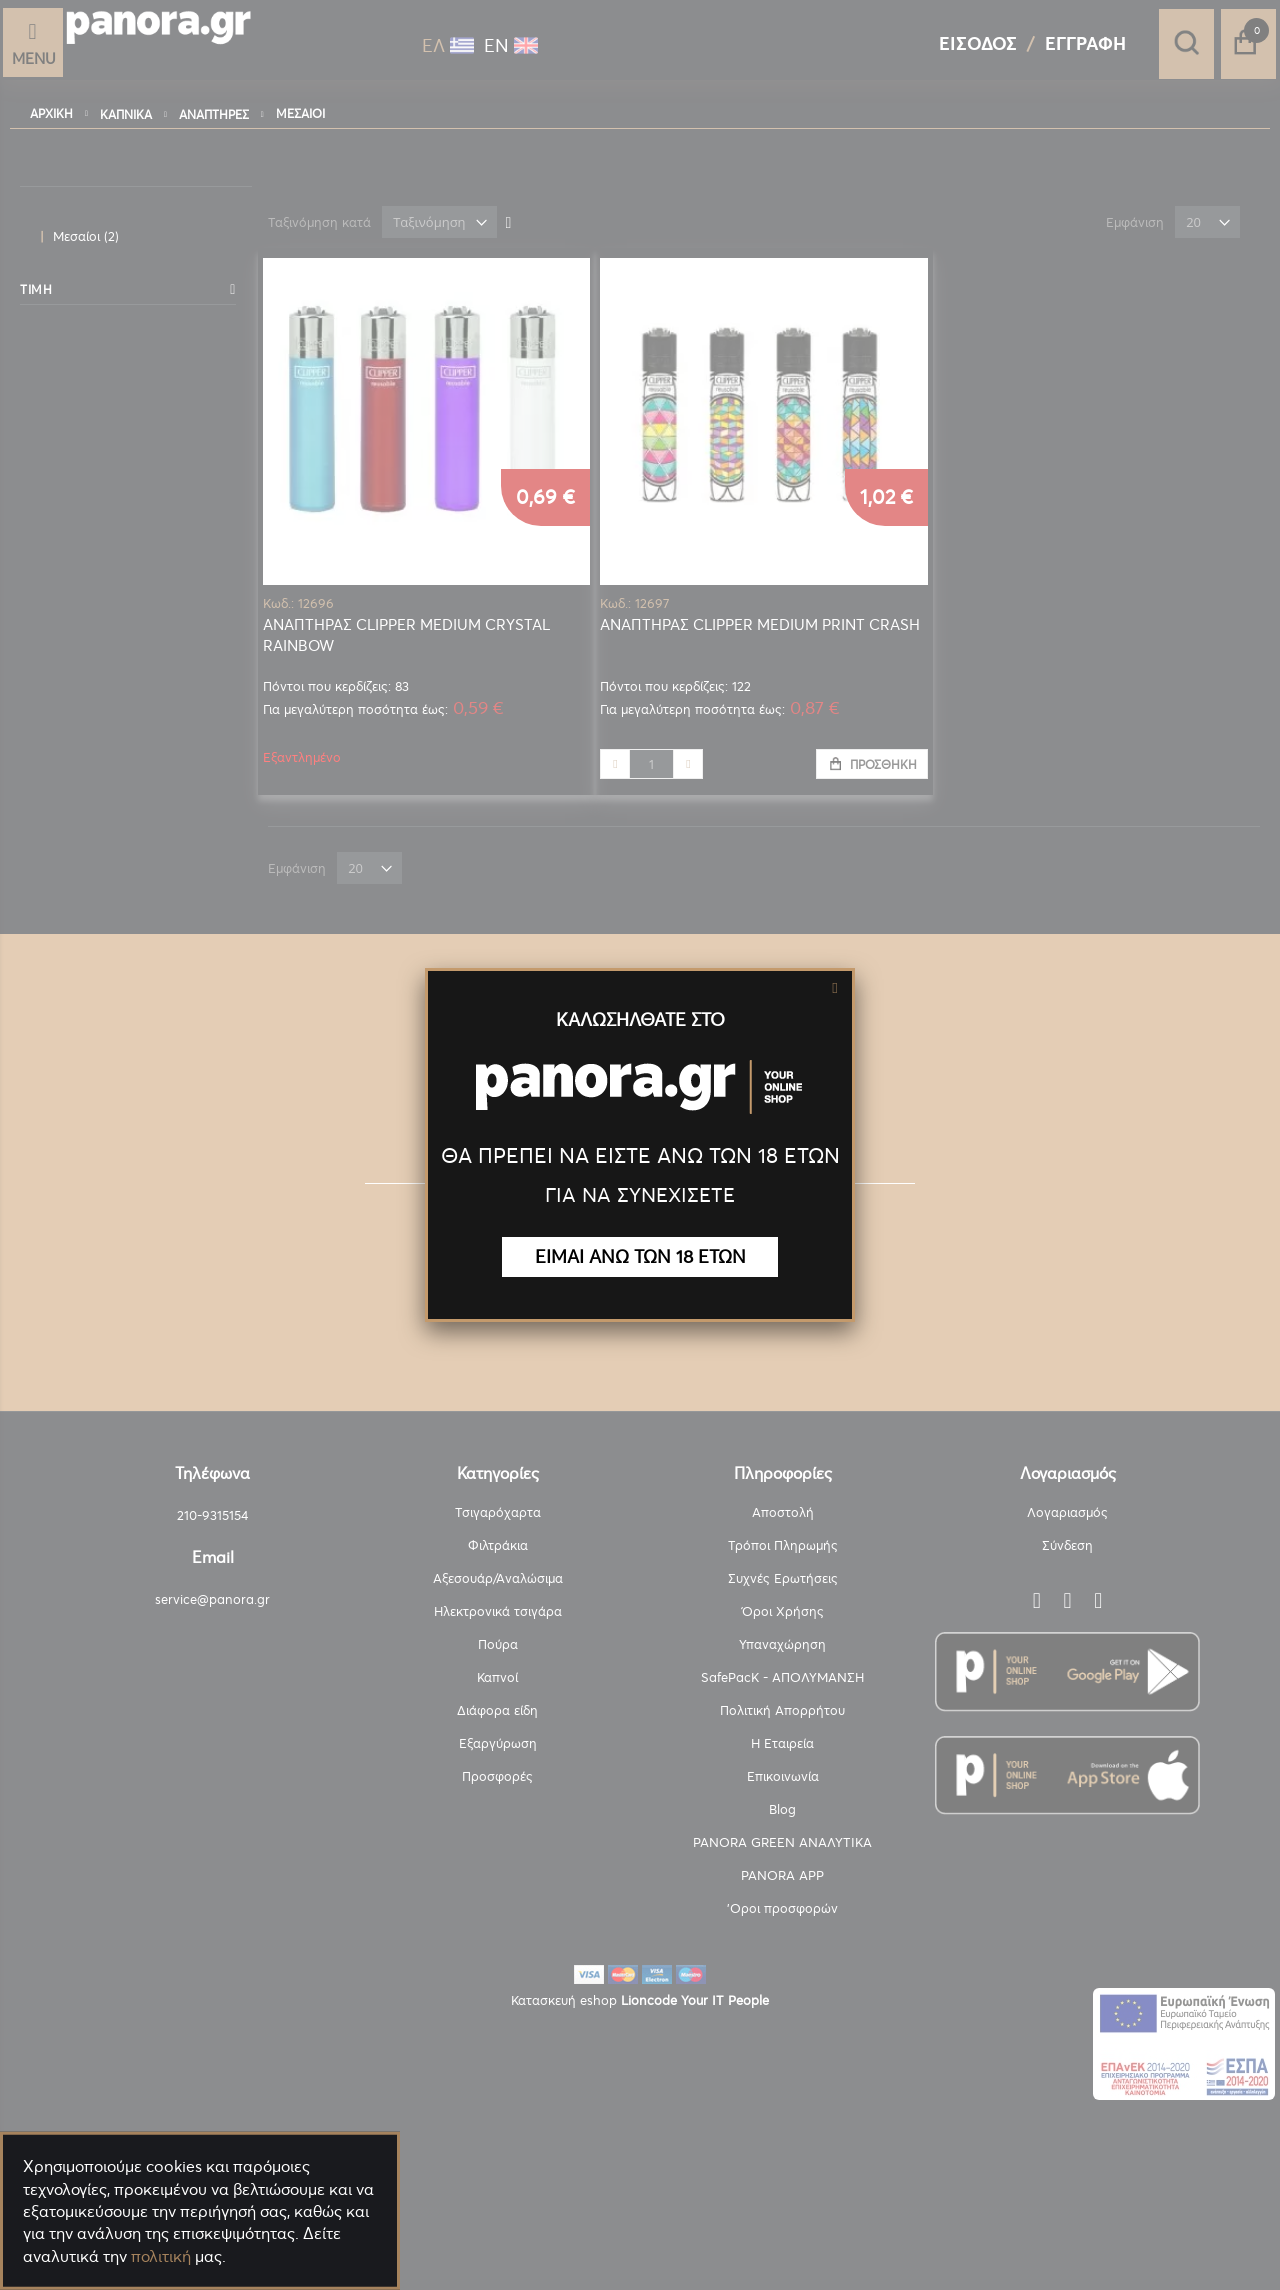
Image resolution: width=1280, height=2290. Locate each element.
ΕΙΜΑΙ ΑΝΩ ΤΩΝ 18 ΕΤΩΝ (640, 1256)
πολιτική (161, 2256)
